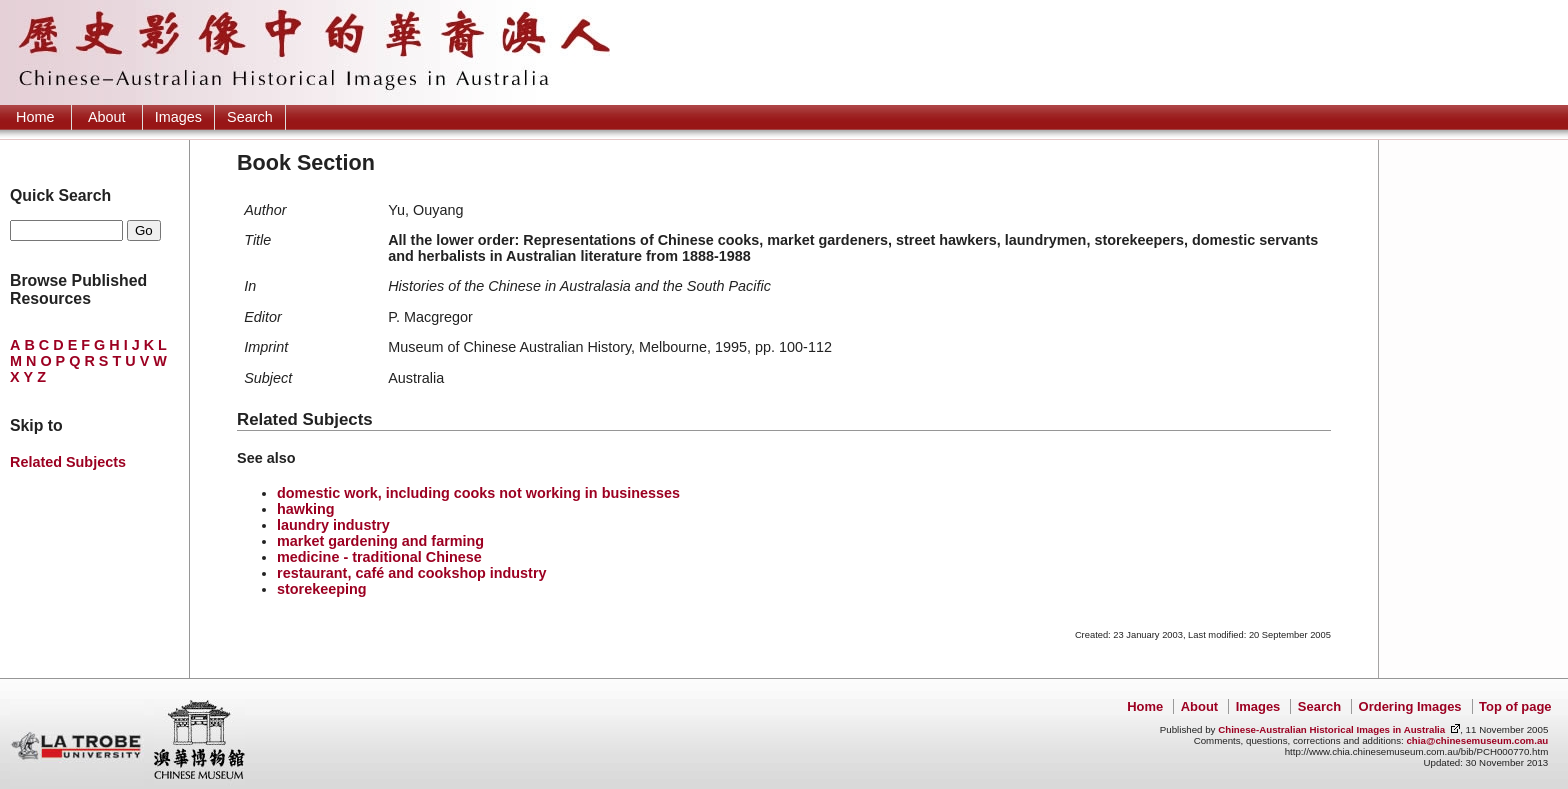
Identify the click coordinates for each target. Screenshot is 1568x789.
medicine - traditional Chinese (379, 557)
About (107, 117)
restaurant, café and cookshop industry (412, 573)
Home (35, 117)
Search (250, 117)
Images (178, 117)
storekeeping (322, 589)
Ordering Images (1410, 706)
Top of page (1515, 706)
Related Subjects (68, 462)
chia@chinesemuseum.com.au (1477, 740)
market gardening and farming (380, 541)
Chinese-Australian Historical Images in (1331, 729)
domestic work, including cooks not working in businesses (478, 493)
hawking (306, 509)
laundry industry (333, 525)
